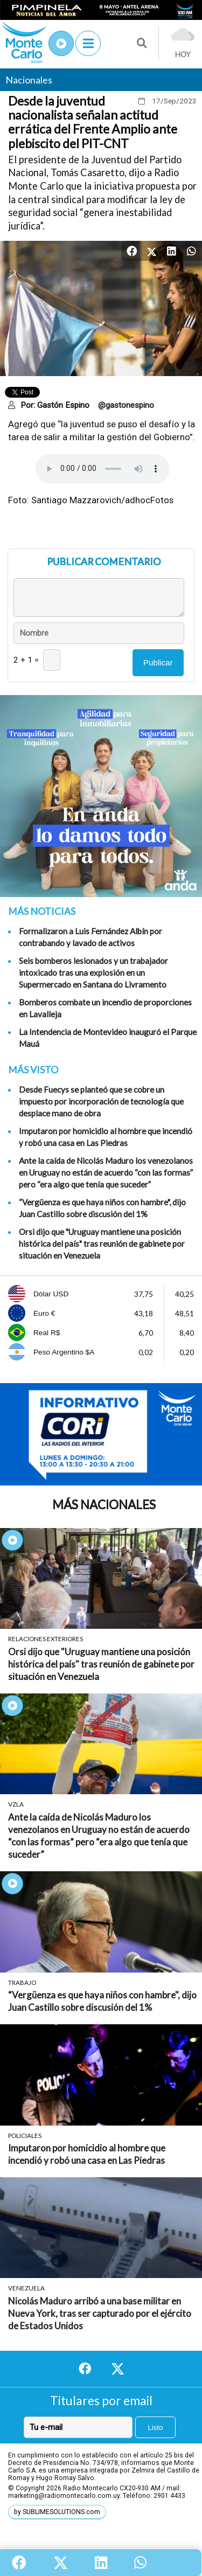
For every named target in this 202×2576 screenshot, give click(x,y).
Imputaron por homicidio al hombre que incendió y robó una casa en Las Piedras (105, 1137)
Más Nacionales (104, 1504)
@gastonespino (126, 405)
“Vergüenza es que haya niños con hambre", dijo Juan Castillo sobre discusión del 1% (102, 1208)
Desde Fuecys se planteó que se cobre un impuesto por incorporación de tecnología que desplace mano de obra (101, 1101)
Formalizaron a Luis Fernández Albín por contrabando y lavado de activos (90, 937)
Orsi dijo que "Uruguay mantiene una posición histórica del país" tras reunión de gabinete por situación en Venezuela (102, 1243)
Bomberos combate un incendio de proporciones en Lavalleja (105, 1008)
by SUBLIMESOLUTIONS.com (57, 2512)
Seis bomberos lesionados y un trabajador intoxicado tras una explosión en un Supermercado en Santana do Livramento (93, 972)
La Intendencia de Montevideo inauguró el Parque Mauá (108, 1038)
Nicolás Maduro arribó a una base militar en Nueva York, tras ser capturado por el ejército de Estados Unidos (99, 2313)
